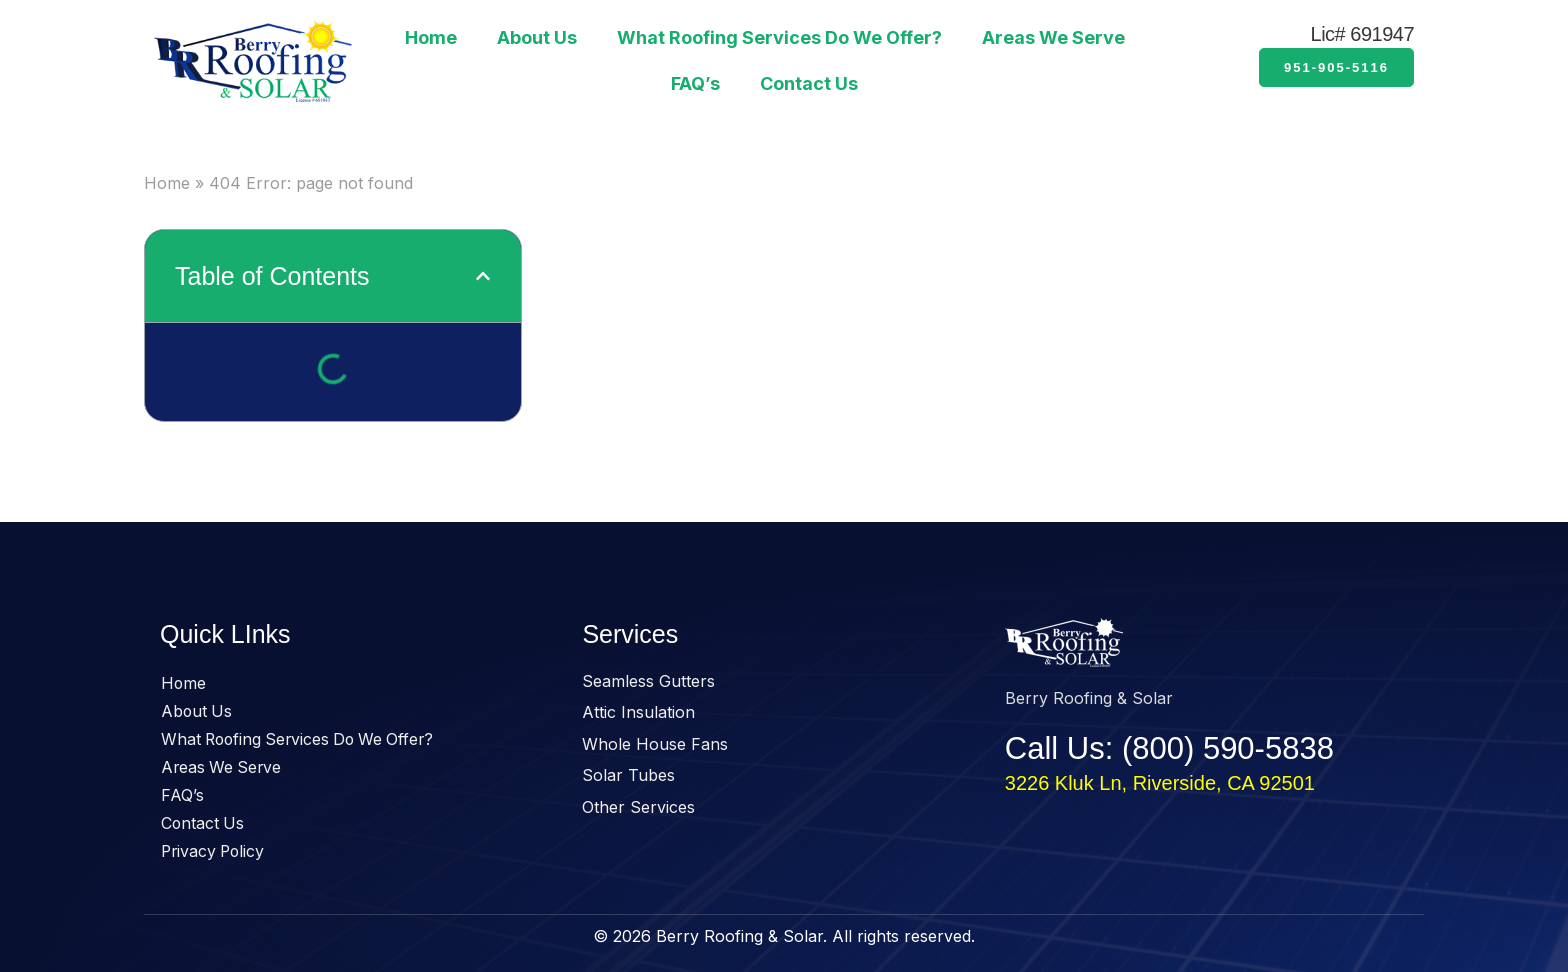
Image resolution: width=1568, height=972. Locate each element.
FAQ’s (695, 83)
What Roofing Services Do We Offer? (779, 37)
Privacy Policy (215, 852)
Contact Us (809, 83)
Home (431, 37)
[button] (483, 276)
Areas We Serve (1053, 37)
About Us (537, 37)
